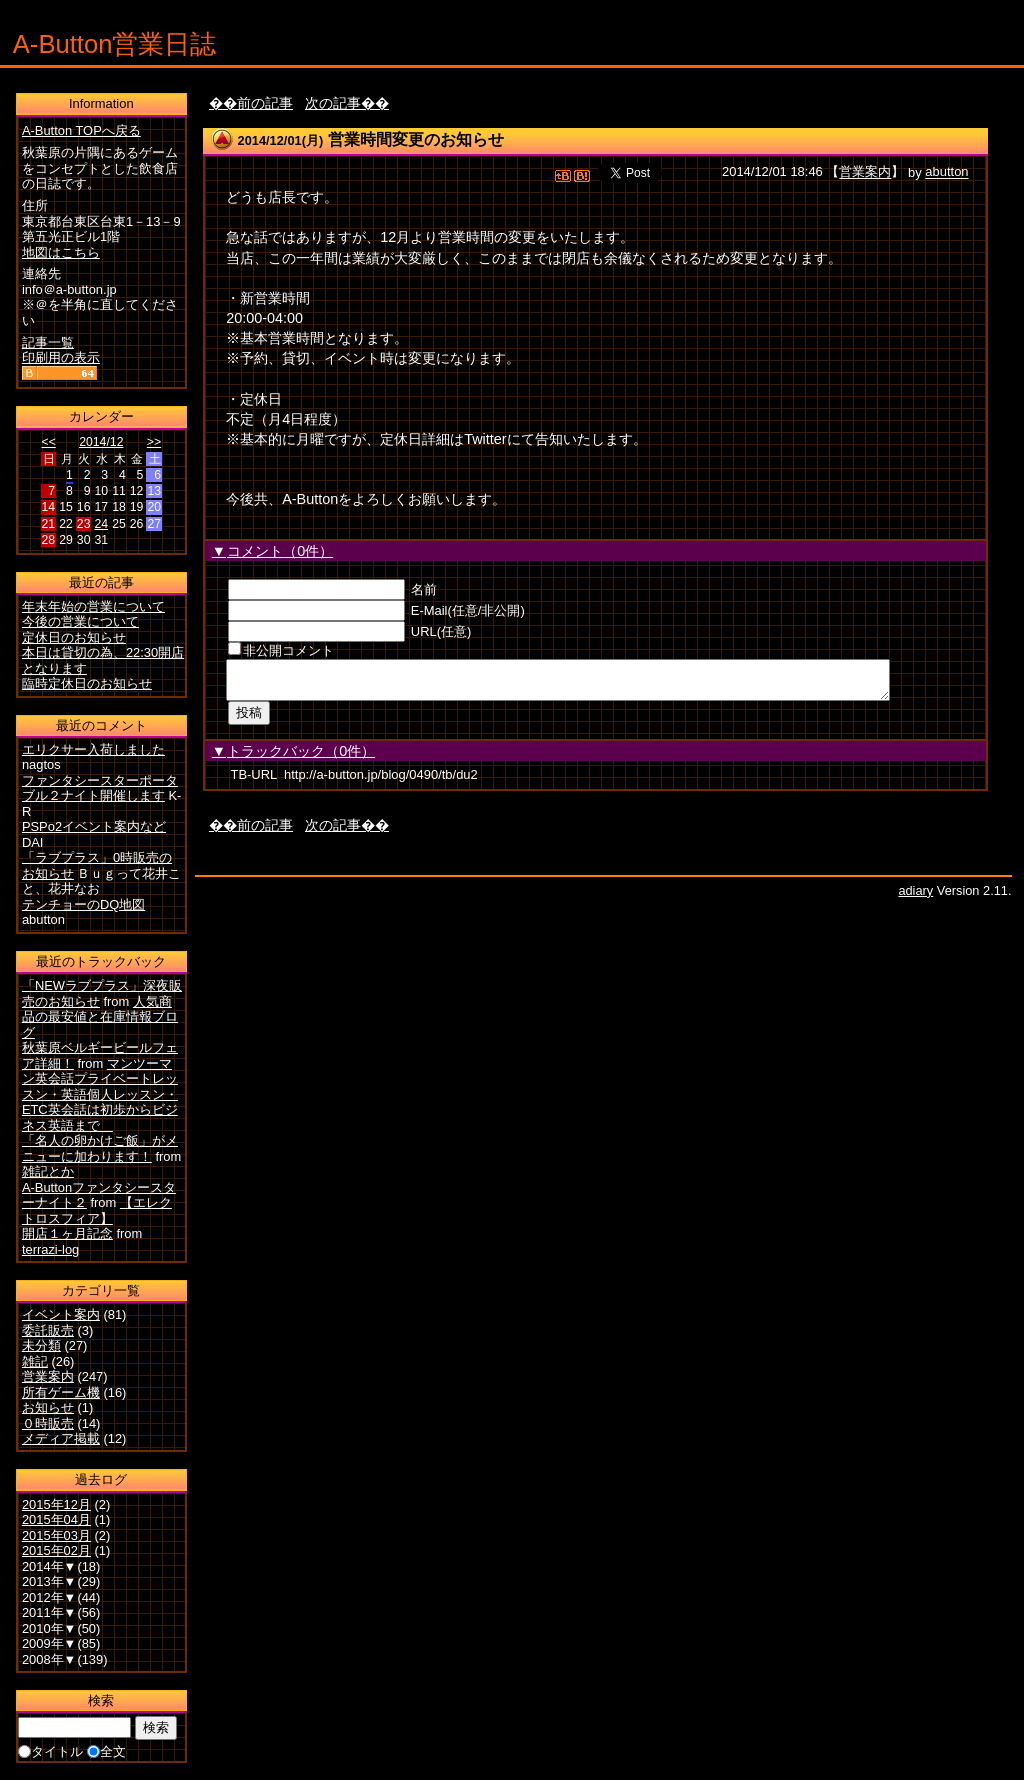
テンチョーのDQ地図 (83, 904)
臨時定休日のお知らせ (87, 683)
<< (49, 442)
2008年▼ (49, 1659)
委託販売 (48, 1330)
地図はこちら (61, 252)
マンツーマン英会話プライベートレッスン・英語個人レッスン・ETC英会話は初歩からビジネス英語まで (100, 1094)
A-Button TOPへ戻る (81, 130)
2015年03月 (56, 1535)
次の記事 (333, 103)
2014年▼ (49, 1566)
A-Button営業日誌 (115, 44)
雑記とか (48, 1171)
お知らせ (48, 1407)
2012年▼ (49, 1597)
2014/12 (101, 442)
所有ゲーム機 (61, 1392)
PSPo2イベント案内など (94, 826)
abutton (946, 172)
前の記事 (265, 103)
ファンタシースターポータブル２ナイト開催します (100, 788)
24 (101, 524)
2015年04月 (56, 1519)
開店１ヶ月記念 (67, 1233)
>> (154, 442)
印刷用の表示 (61, 357)
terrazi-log (50, 1249)
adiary (915, 896)
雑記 (35, 1361)
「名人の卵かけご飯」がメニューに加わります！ (100, 1148)
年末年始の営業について (93, 606)
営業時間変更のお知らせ (416, 139)
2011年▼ (49, 1612)
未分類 (41, 1345)
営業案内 (865, 172)
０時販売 (48, 1423)
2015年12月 (56, 1504)
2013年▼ (49, 1581)
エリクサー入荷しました (93, 749)
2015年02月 (56, 1550)
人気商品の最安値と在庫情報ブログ (100, 1017)
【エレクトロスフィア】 (97, 1210)
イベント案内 (61, 1314)
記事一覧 (48, 342)
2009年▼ (49, 1643)
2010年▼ (49, 1628)
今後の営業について (80, 621)
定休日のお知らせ (74, 637)
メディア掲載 (61, 1438)
